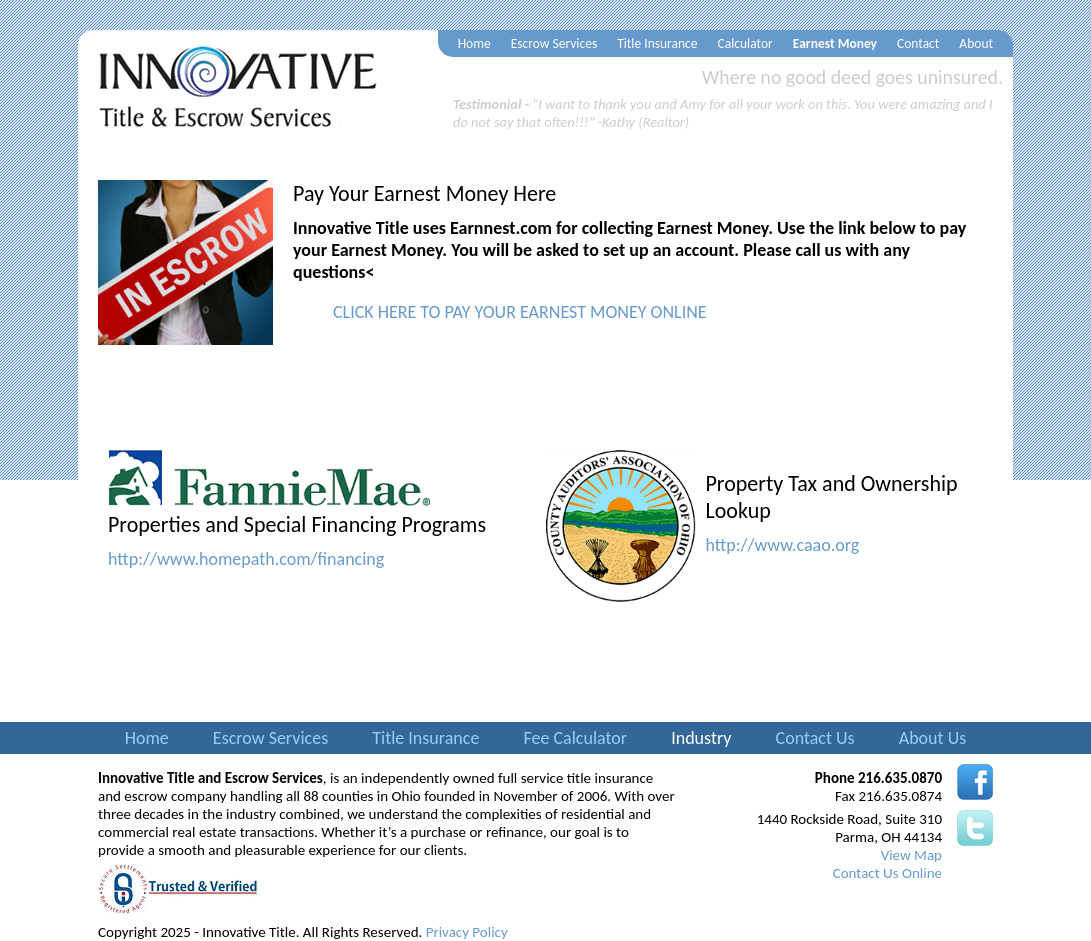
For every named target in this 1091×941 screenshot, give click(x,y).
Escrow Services (554, 43)
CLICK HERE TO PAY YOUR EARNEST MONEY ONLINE (520, 312)
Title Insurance (657, 43)
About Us (933, 738)
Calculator (745, 43)
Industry (701, 738)
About (976, 43)
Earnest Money (835, 43)
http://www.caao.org (783, 545)
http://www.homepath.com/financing (246, 559)
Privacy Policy (467, 932)
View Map (911, 855)
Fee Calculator (575, 738)
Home (474, 43)
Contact (918, 43)
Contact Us (815, 738)
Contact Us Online (887, 873)
